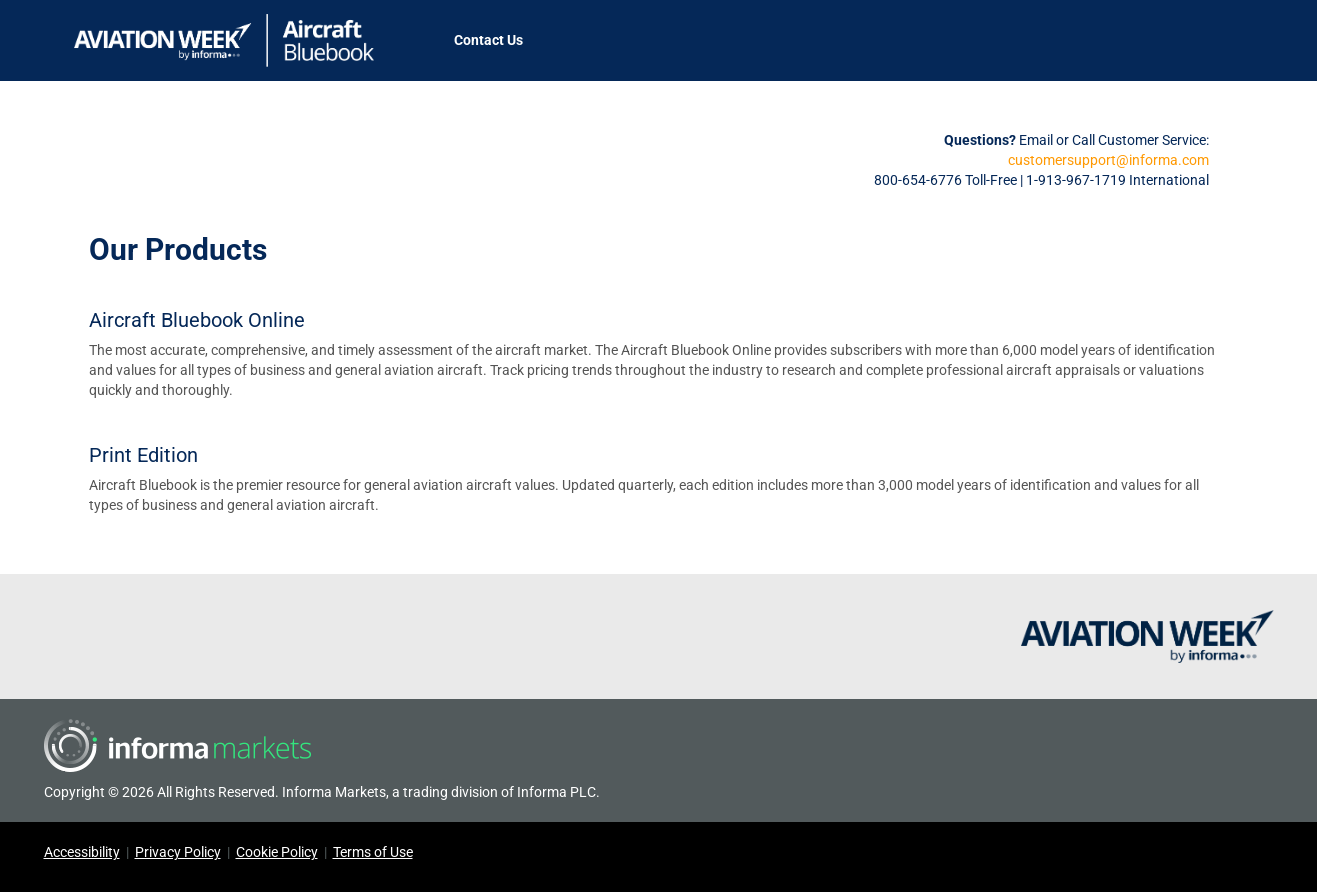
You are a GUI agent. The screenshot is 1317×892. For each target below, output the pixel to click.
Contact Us (488, 40)
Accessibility (82, 852)
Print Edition (143, 455)
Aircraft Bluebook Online (197, 320)
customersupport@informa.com (1108, 160)
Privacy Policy (178, 852)
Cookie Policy (277, 852)
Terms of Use (373, 852)
